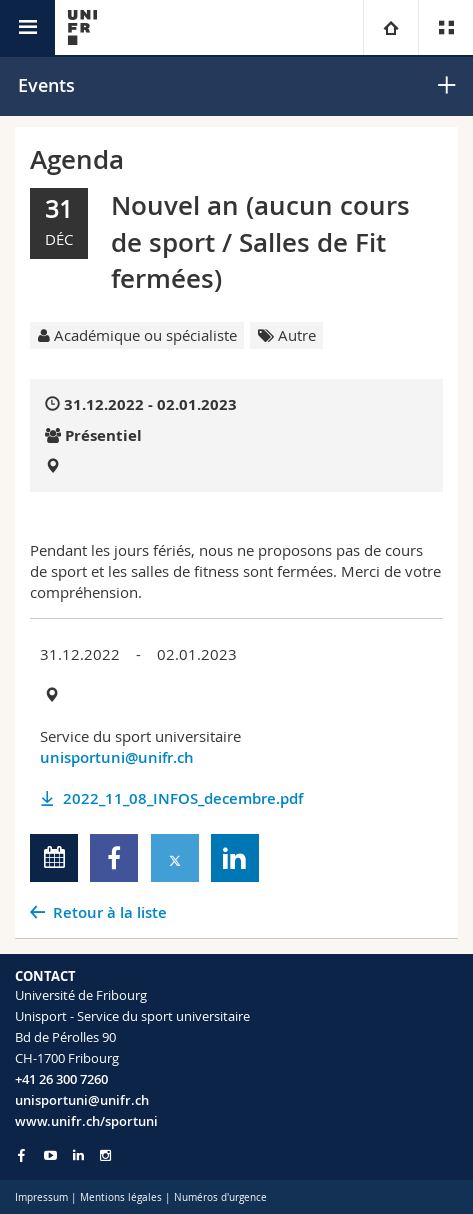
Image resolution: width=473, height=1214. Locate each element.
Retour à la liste (110, 912)
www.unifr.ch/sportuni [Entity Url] (86, 1121)
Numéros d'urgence (220, 1197)
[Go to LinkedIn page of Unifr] (78, 1155)
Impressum (41, 1197)
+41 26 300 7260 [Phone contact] (61, 1079)
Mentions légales (121, 1197)
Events (46, 85)
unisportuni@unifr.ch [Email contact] (82, 1100)
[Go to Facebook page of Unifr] (21, 1155)
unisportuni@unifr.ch (117, 757)
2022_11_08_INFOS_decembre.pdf (183, 798)
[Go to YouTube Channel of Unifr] (50, 1155)
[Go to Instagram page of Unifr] (105, 1155)
